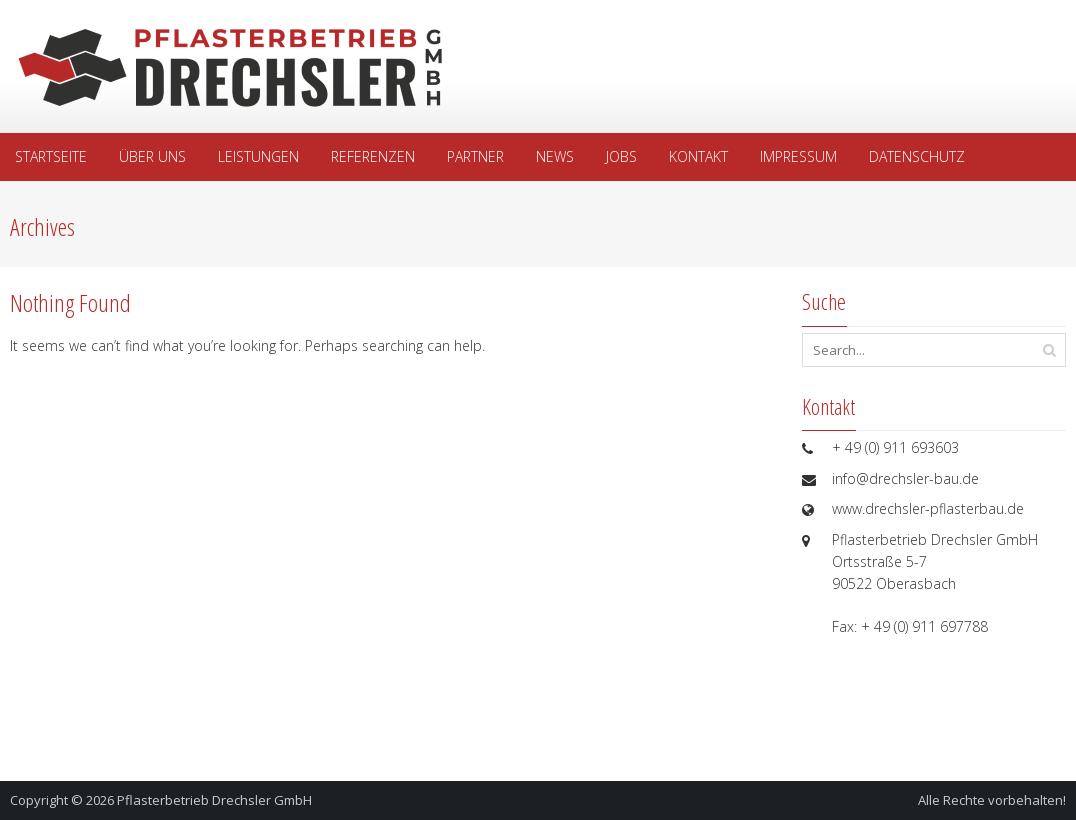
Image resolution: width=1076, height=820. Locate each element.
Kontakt (698, 156)
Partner (475, 156)
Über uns (152, 156)
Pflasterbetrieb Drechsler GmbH (214, 800)
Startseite (51, 156)
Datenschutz (917, 156)
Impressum (798, 156)
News (555, 156)
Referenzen (373, 156)
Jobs (621, 156)
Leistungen (258, 156)
